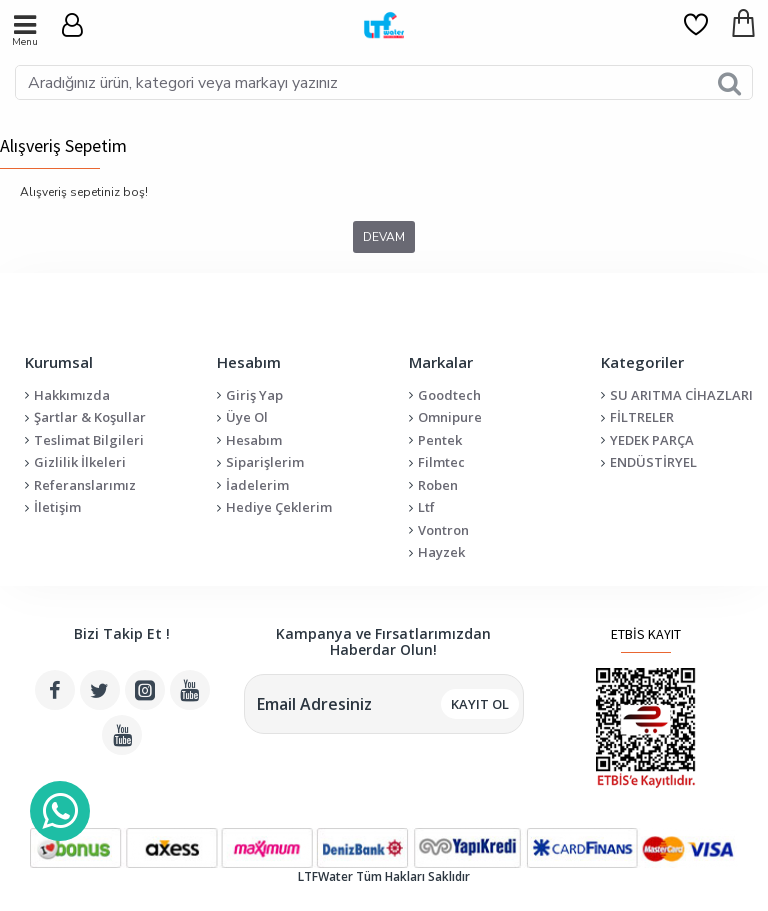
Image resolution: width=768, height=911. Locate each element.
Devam (384, 237)
